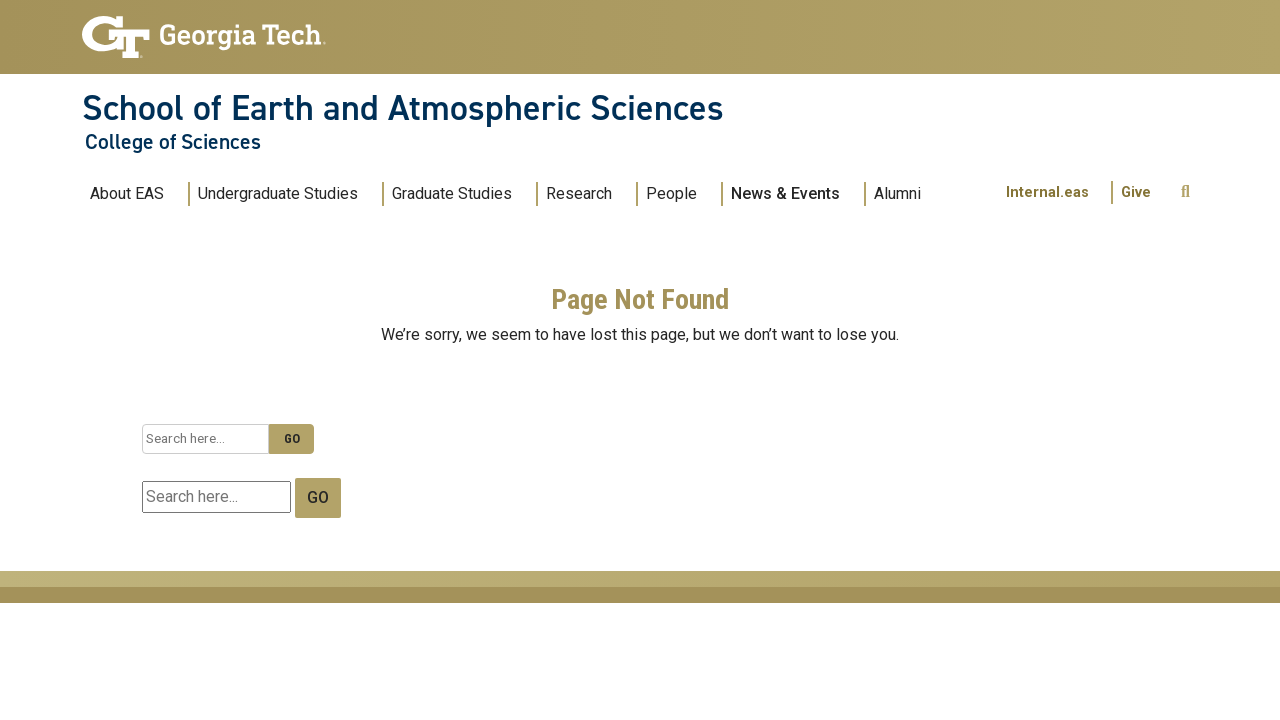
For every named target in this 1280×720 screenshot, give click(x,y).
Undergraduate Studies (278, 193)
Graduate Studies (452, 193)
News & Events (785, 193)
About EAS (127, 193)
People (671, 193)
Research (579, 193)
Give (1136, 192)
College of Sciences (173, 142)
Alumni (897, 193)
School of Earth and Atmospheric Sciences (403, 108)
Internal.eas (1047, 192)
